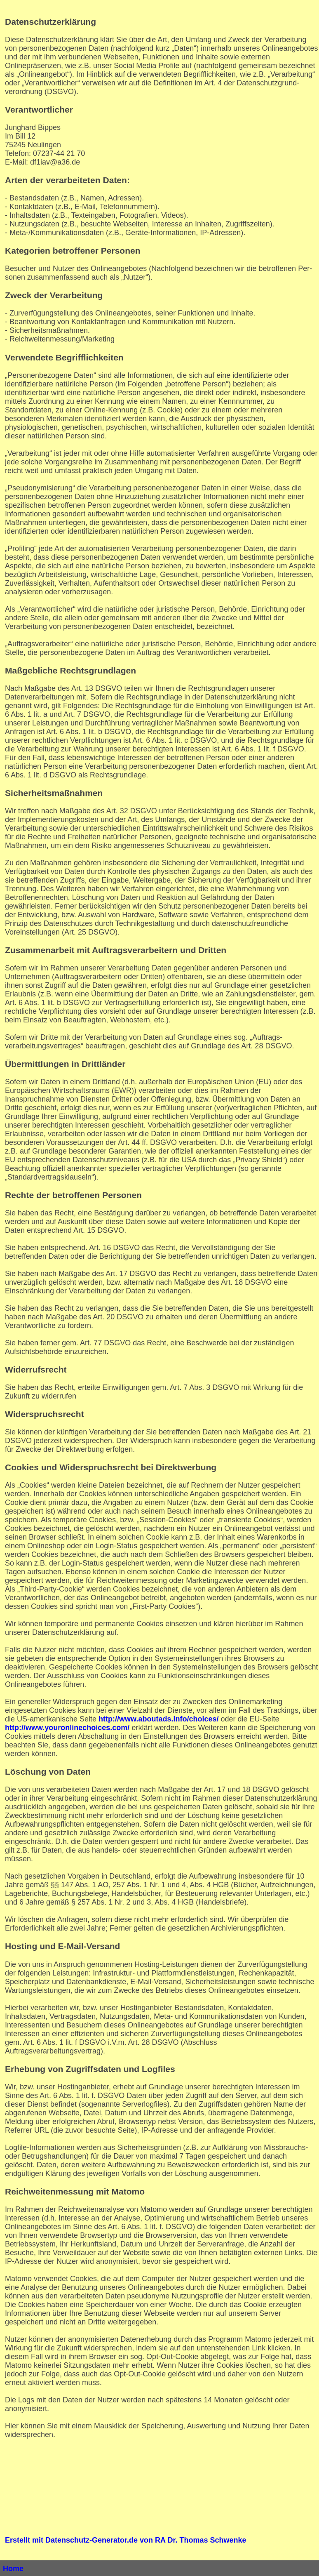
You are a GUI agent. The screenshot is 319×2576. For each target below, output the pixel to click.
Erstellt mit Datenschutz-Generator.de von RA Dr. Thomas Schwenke (125, 2540)
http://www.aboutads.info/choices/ (158, 1719)
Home (13, 2568)
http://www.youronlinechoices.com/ (67, 1728)
